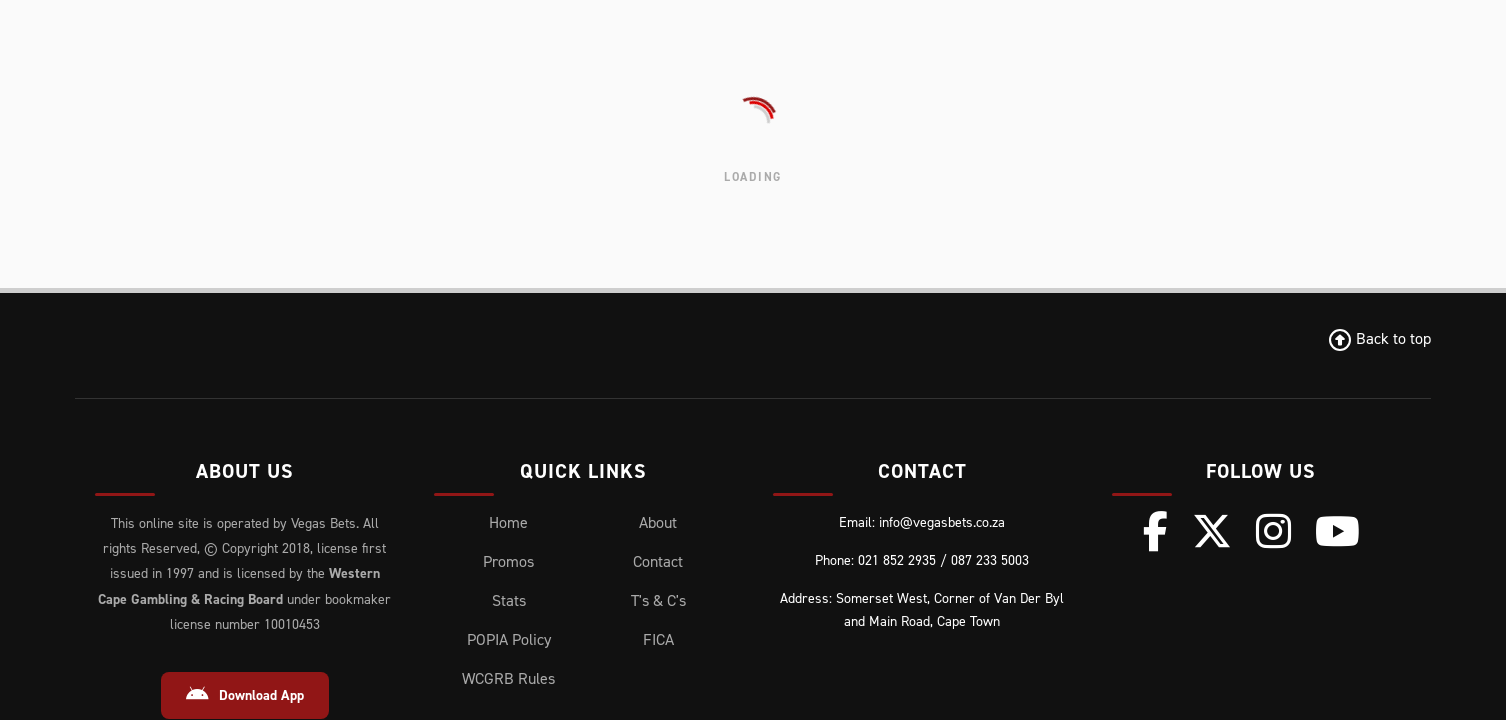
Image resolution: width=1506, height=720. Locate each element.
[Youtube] (1337, 531)
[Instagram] (1273, 531)
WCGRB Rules (508, 678)
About (658, 522)
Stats (509, 600)
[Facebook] (1155, 531)
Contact (658, 561)
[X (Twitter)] (1212, 531)
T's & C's (658, 600)
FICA (658, 639)
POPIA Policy (509, 639)
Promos (508, 561)
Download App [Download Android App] (245, 695)
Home (508, 522)
